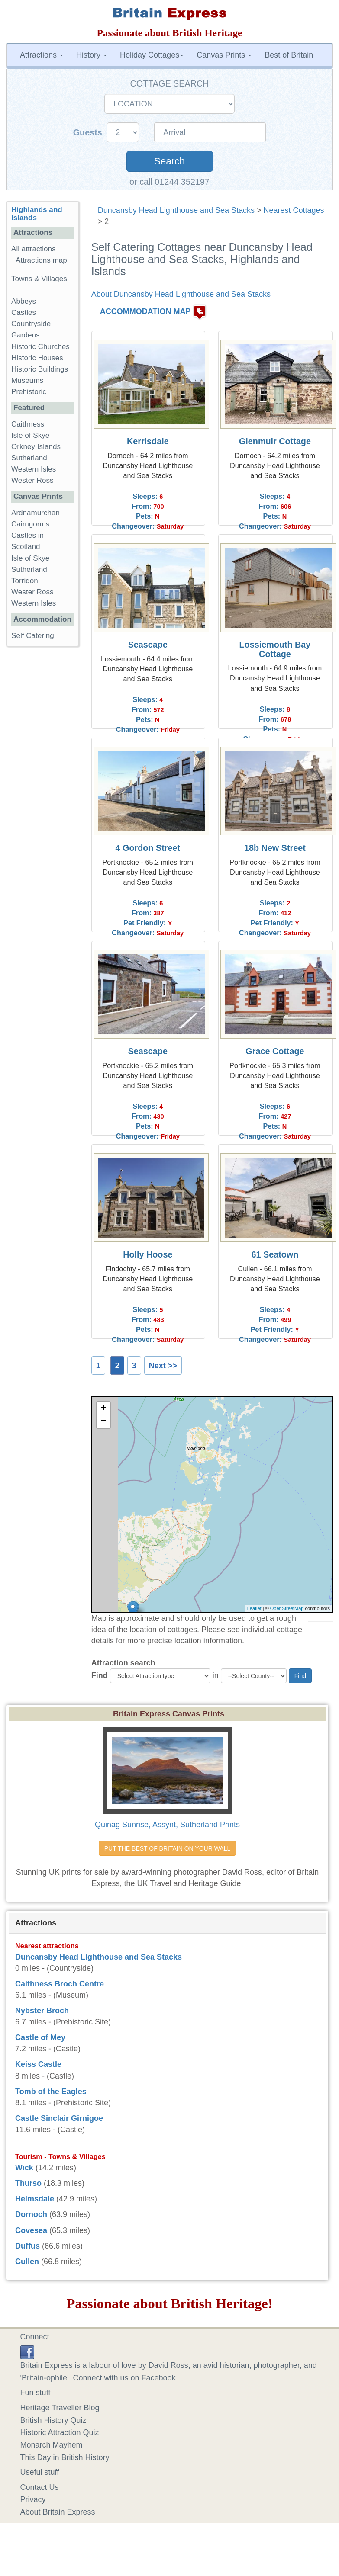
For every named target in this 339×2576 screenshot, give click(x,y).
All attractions (33, 249)
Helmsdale (34, 2198)
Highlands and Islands (36, 213)
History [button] (91, 55)
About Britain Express (57, 2512)
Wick (24, 2167)
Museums (27, 380)
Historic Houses (37, 358)
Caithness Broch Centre (59, 1983)
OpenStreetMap (287, 1608)
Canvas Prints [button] (224, 55)
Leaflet (254, 1608)
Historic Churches (40, 347)
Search (169, 161)
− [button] (104, 1421)
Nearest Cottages (294, 210)
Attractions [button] (41, 55)
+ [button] (104, 1408)
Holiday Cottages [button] (152, 55)
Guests (89, 132)
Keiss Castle (38, 2064)
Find (99, 1675)
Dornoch (31, 2214)
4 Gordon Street (148, 848)
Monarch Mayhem (51, 2445)
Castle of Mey (40, 2037)
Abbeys (23, 301)
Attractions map (41, 260)
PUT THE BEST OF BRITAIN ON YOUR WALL (167, 1848)
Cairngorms (30, 524)
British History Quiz (53, 2420)
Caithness (27, 424)
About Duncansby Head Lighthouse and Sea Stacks (181, 294)
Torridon (24, 581)
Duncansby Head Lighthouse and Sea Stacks (176, 210)
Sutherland (29, 458)
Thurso (28, 2183)
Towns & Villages (39, 279)
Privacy (33, 2499)
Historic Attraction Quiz (59, 2432)
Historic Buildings (39, 369)
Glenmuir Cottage (275, 441)
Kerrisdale (148, 441)
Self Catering (32, 636)
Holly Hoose (147, 1254)
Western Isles (33, 469)
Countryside (31, 324)
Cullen (27, 2261)
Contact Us (39, 2487)
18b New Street (275, 848)
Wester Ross (32, 480)
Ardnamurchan (35, 513)
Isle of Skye (30, 435)
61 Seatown (274, 1254)
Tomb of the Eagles (51, 2091)
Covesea (31, 2230)
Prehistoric (28, 392)
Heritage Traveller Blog (60, 2407)
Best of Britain (289, 55)
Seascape (148, 644)
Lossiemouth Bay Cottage (274, 649)
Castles (23, 312)
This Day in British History (65, 2457)
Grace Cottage (274, 1051)
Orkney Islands (36, 447)
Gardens (25, 335)
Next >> (163, 1365)
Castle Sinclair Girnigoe (59, 2118)
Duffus (27, 2246)
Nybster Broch (42, 2010)
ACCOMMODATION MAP (145, 311)
